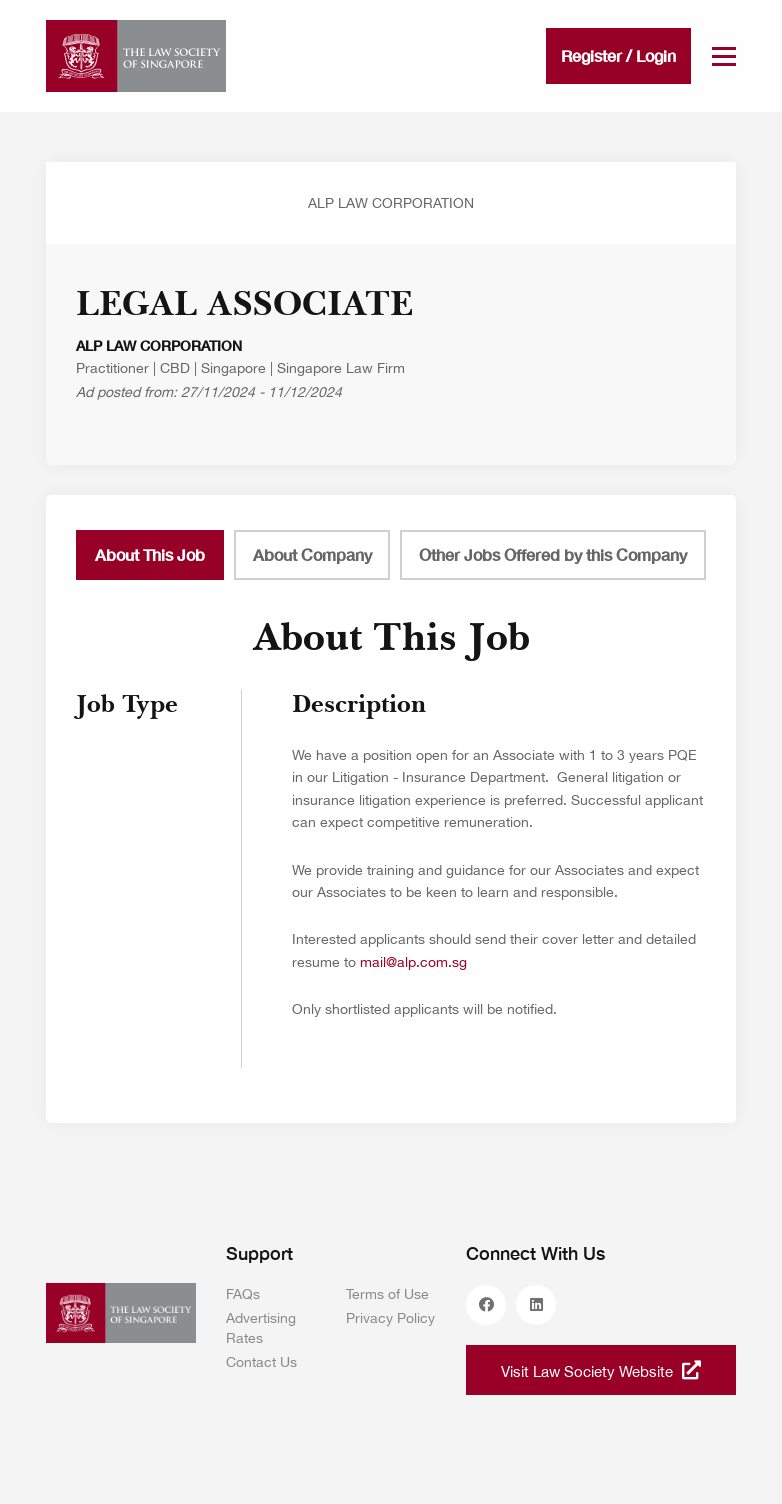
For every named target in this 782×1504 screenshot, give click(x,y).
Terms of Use (387, 1294)
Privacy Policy (390, 1318)
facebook (486, 1305)
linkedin (536, 1305)
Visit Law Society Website (601, 1370)
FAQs (243, 1294)
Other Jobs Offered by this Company (553, 554)
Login (656, 55)
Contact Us (261, 1362)
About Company (312, 554)
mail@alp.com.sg (413, 962)
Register (591, 55)
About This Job (150, 554)
